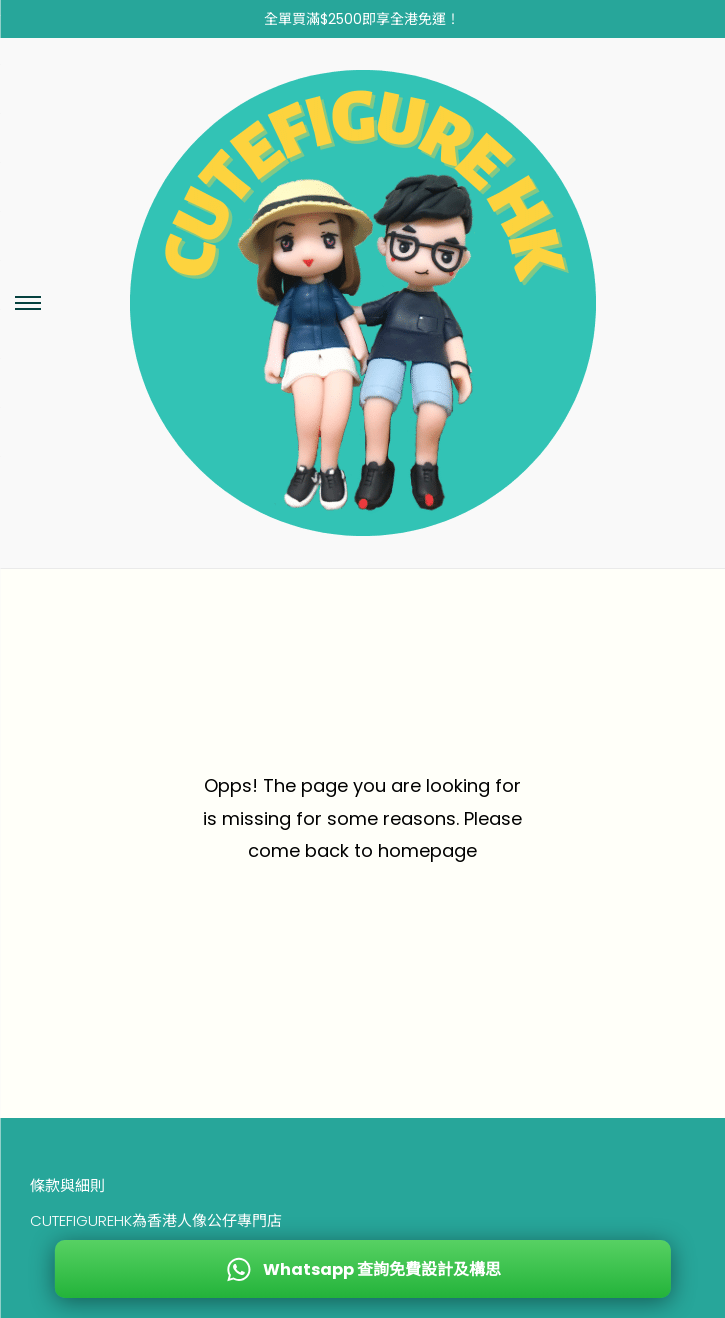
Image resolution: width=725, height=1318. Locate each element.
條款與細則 (67, 1185)
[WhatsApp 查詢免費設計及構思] (362, 1269)
